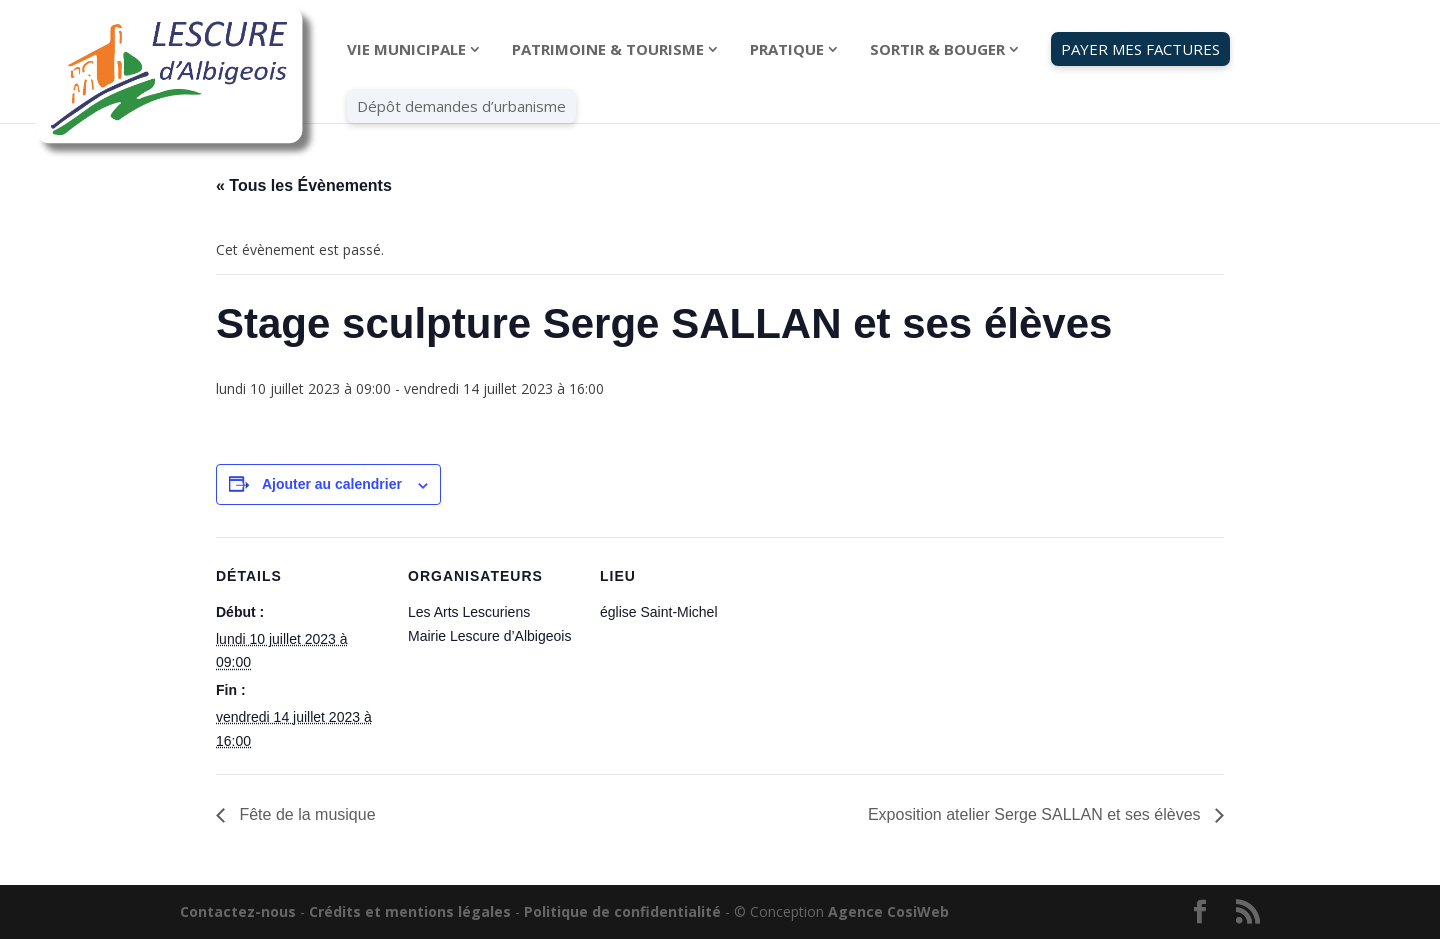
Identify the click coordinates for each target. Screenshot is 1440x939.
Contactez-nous (238, 911)
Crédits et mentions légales (410, 911)
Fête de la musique (305, 814)
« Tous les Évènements (304, 185)
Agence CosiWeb (888, 911)
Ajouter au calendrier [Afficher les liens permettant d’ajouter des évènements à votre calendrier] (332, 484)
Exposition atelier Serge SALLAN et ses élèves (1036, 814)
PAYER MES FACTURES (1140, 50)
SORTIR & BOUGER (937, 51)
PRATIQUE (787, 51)
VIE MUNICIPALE (406, 51)
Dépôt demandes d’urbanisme (461, 107)
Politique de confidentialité (622, 911)
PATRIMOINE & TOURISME (608, 51)
